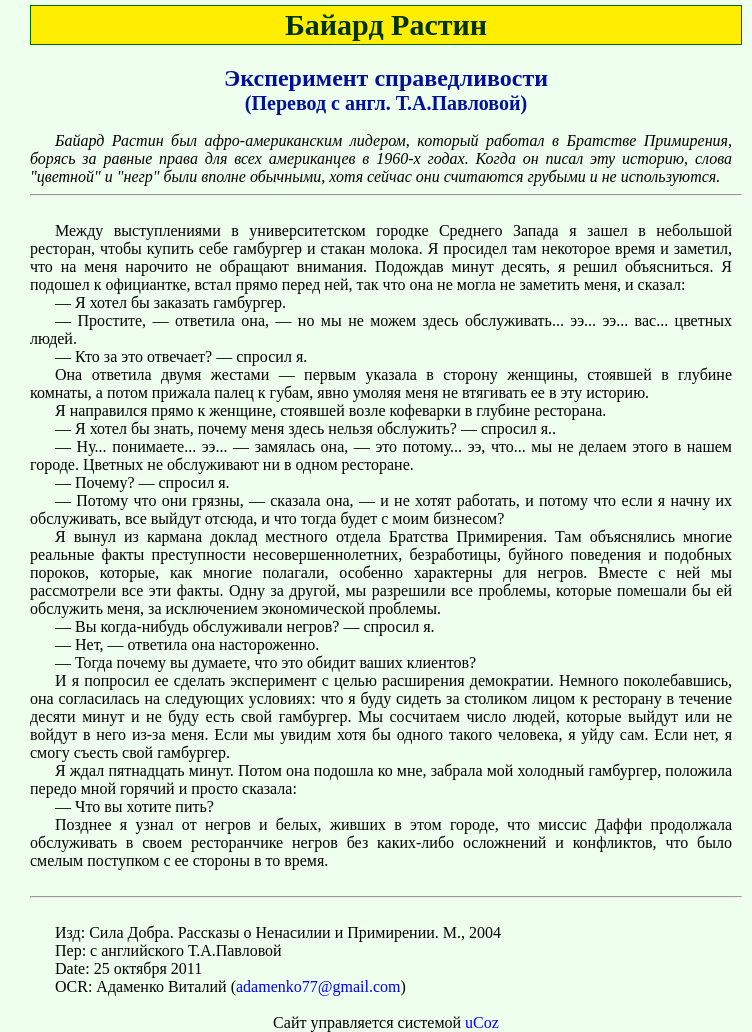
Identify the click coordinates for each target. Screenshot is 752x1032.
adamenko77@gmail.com (318, 986)
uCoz (482, 1022)
